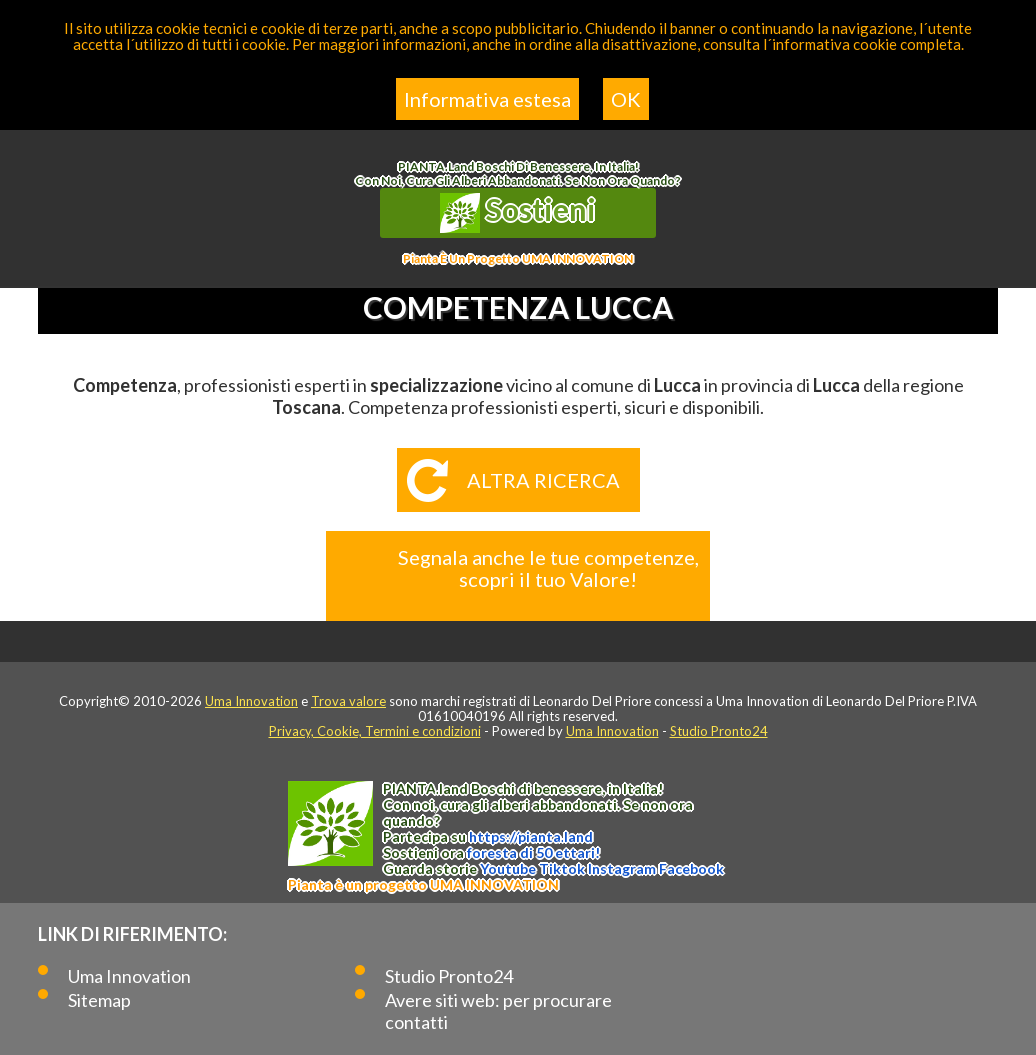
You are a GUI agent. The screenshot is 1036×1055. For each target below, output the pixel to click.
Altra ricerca (543, 480)
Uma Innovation (251, 701)
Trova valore (348, 701)
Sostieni (518, 212)
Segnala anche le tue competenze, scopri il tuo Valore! (548, 568)
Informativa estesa (487, 99)
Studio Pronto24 (719, 731)
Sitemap (99, 1000)
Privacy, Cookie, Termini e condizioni (375, 731)
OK (626, 99)
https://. (531, 836)
